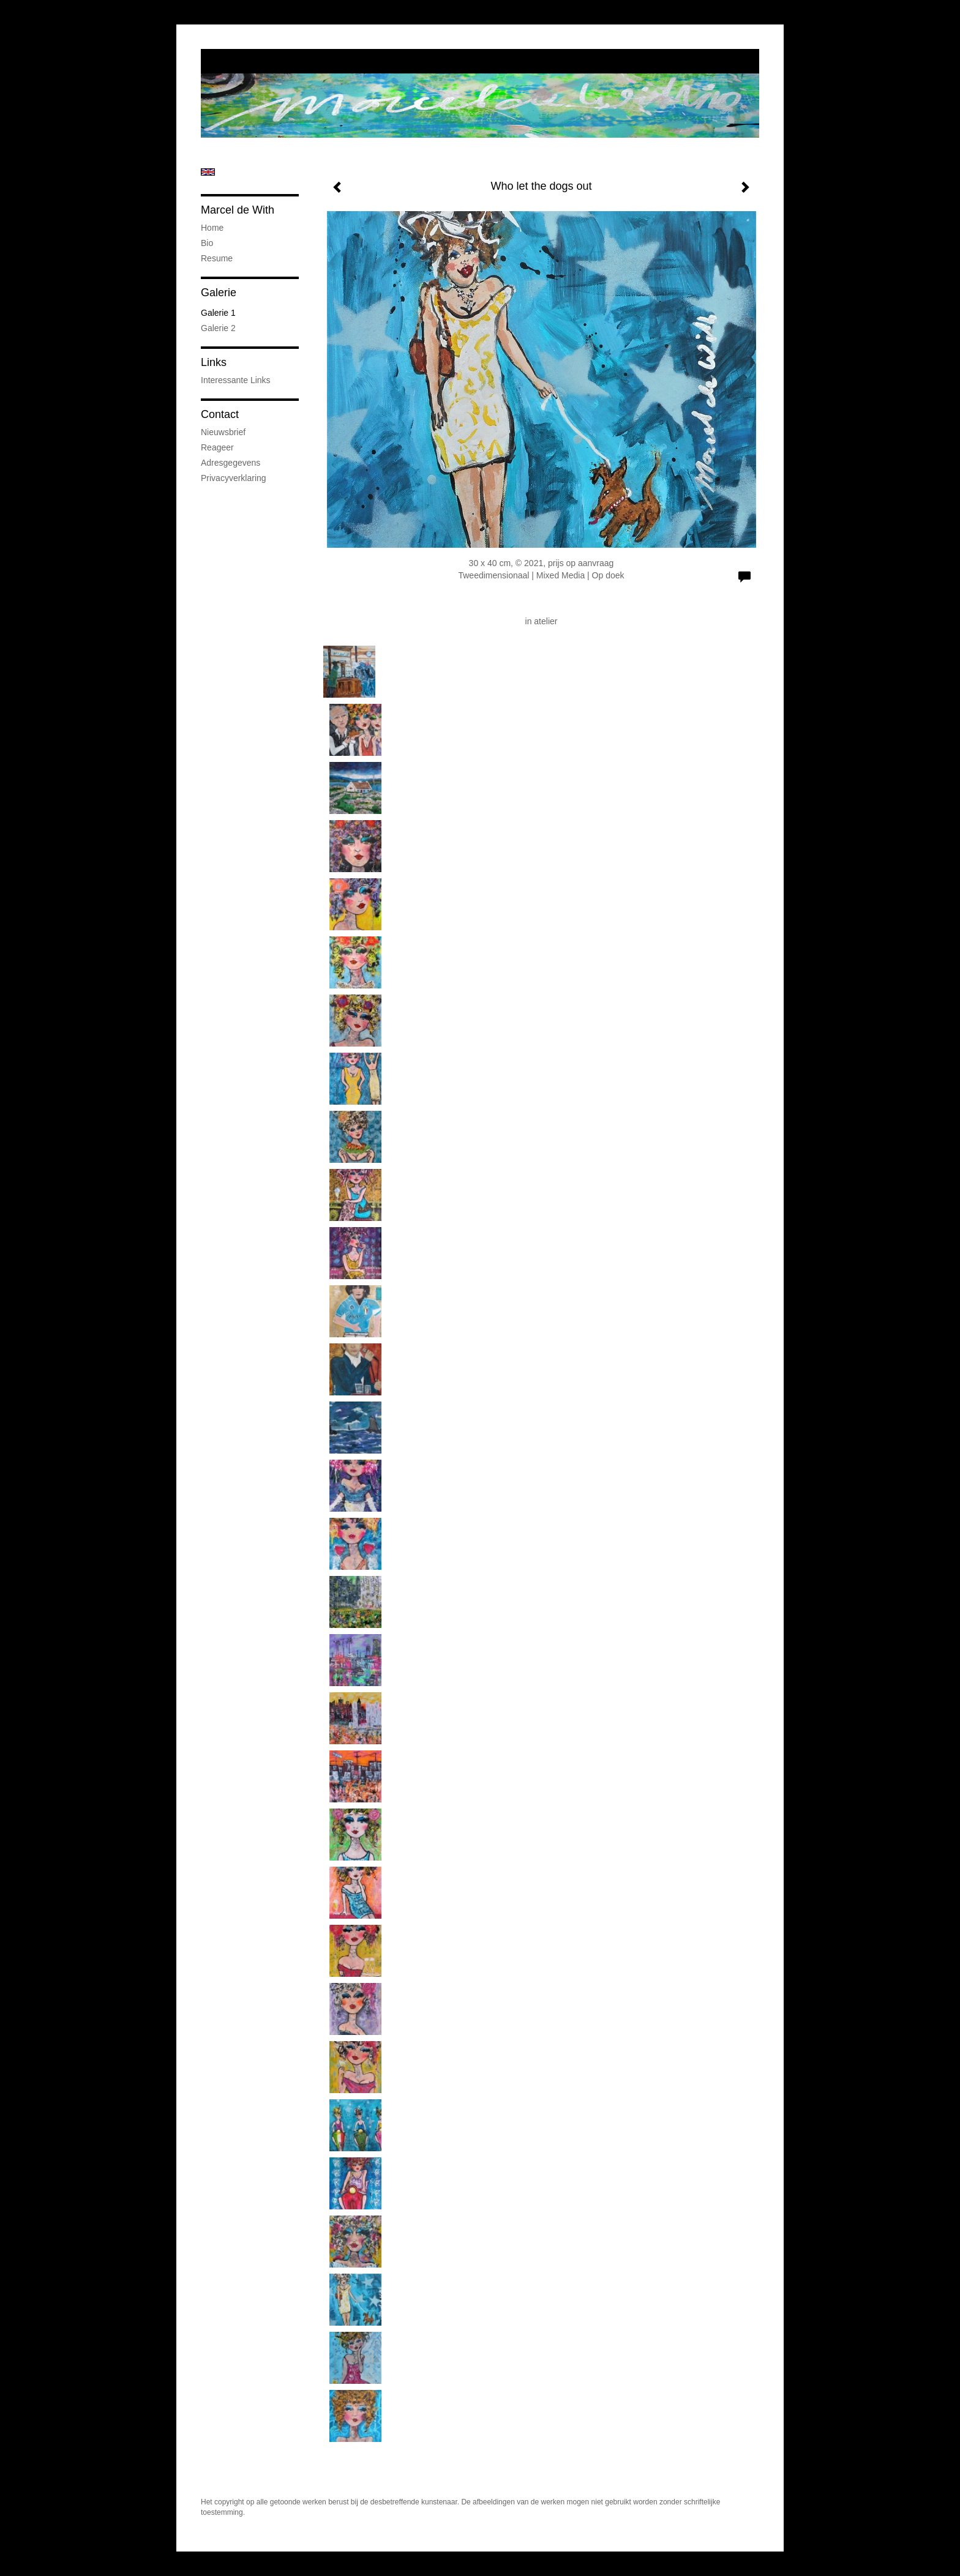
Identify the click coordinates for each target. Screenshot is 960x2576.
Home (212, 228)
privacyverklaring (233, 478)
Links (214, 362)
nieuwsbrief (223, 432)
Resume (217, 258)
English (208, 172)
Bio (207, 243)
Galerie (218, 292)
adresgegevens (230, 463)
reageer (217, 447)
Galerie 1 (218, 313)
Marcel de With (237, 210)
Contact (220, 414)
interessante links (236, 380)
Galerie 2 (218, 328)
